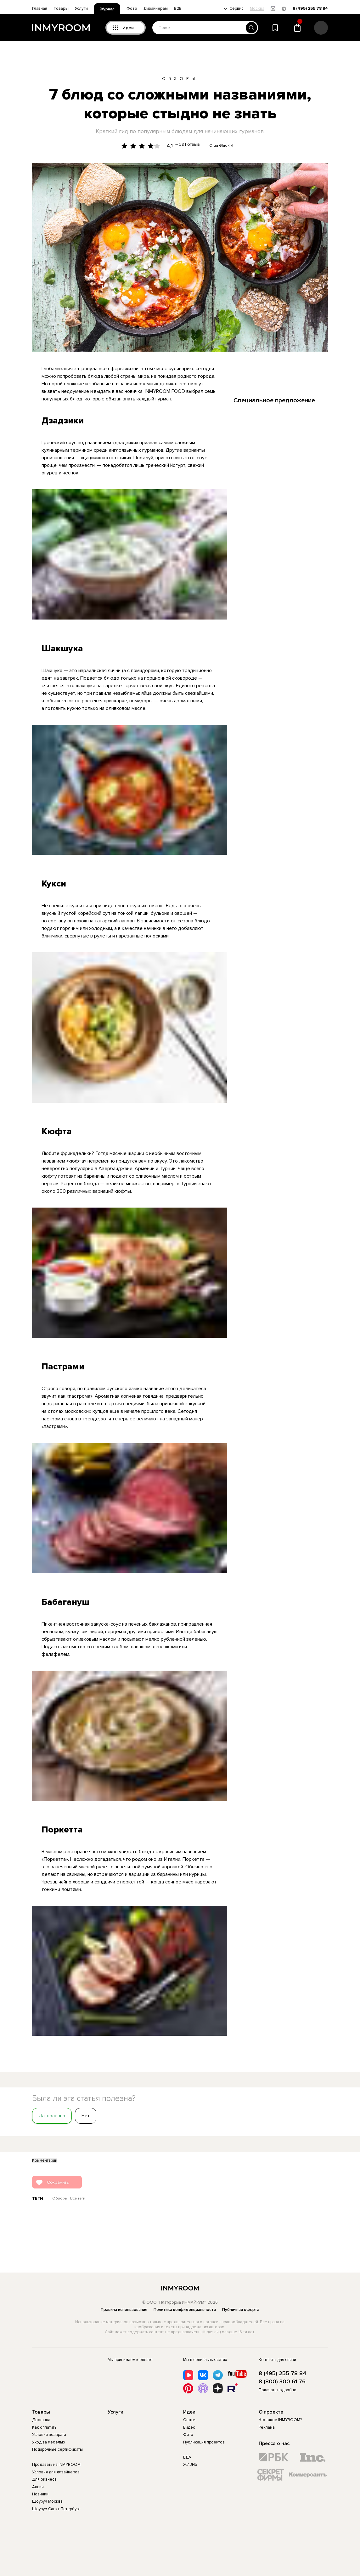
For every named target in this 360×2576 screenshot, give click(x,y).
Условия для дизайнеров (56, 2472)
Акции (38, 2486)
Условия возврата (49, 2434)
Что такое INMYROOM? (280, 2419)
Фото (132, 8)
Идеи (189, 2412)
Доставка (41, 2419)
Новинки (40, 2494)
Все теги (77, 2198)
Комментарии (44, 2160)
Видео (189, 2427)
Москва (257, 8)
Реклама (267, 2427)
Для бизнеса (44, 2479)
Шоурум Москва (47, 2501)
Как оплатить (44, 2427)
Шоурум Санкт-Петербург (56, 2508)
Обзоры (180, 78)
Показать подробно (277, 2389)
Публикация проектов (204, 2442)
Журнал (107, 9)
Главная (39, 8)
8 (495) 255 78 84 (310, 8)
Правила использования (124, 2309)
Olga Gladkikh (221, 145)
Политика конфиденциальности (185, 2309)
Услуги (81, 8)
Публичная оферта (240, 2309)
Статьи (189, 2419)
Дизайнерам (155, 8)
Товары (61, 8)
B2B (178, 8)
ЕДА (187, 2457)
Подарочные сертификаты (57, 2449)
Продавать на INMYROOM (56, 2464)
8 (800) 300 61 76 (282, 2381)
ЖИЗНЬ (190, 2464)
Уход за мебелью (48, 2442)
